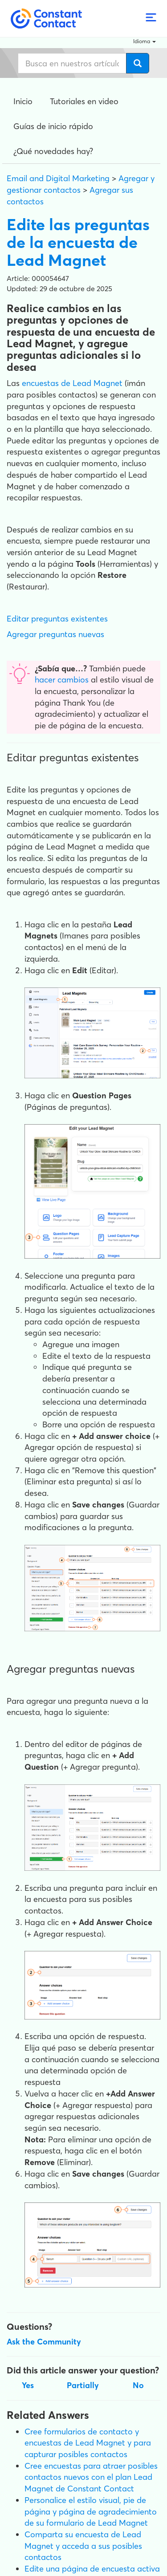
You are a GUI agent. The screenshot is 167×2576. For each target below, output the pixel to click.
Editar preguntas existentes (57, 619)
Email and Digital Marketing (58, 178)
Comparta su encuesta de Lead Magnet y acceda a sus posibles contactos (83, 2545)
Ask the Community (44, 2341)
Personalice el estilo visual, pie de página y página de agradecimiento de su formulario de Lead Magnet (90, 2511)
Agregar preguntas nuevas (55, 634)
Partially (83, 2385)
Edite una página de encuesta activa (92, 2569)
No (138, 2385)
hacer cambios (62, 679)
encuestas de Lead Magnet (72, 383)
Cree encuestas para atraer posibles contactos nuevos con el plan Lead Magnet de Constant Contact (91, 2477)
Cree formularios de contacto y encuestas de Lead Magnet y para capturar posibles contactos (87, 2442)
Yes (28, 2385)
